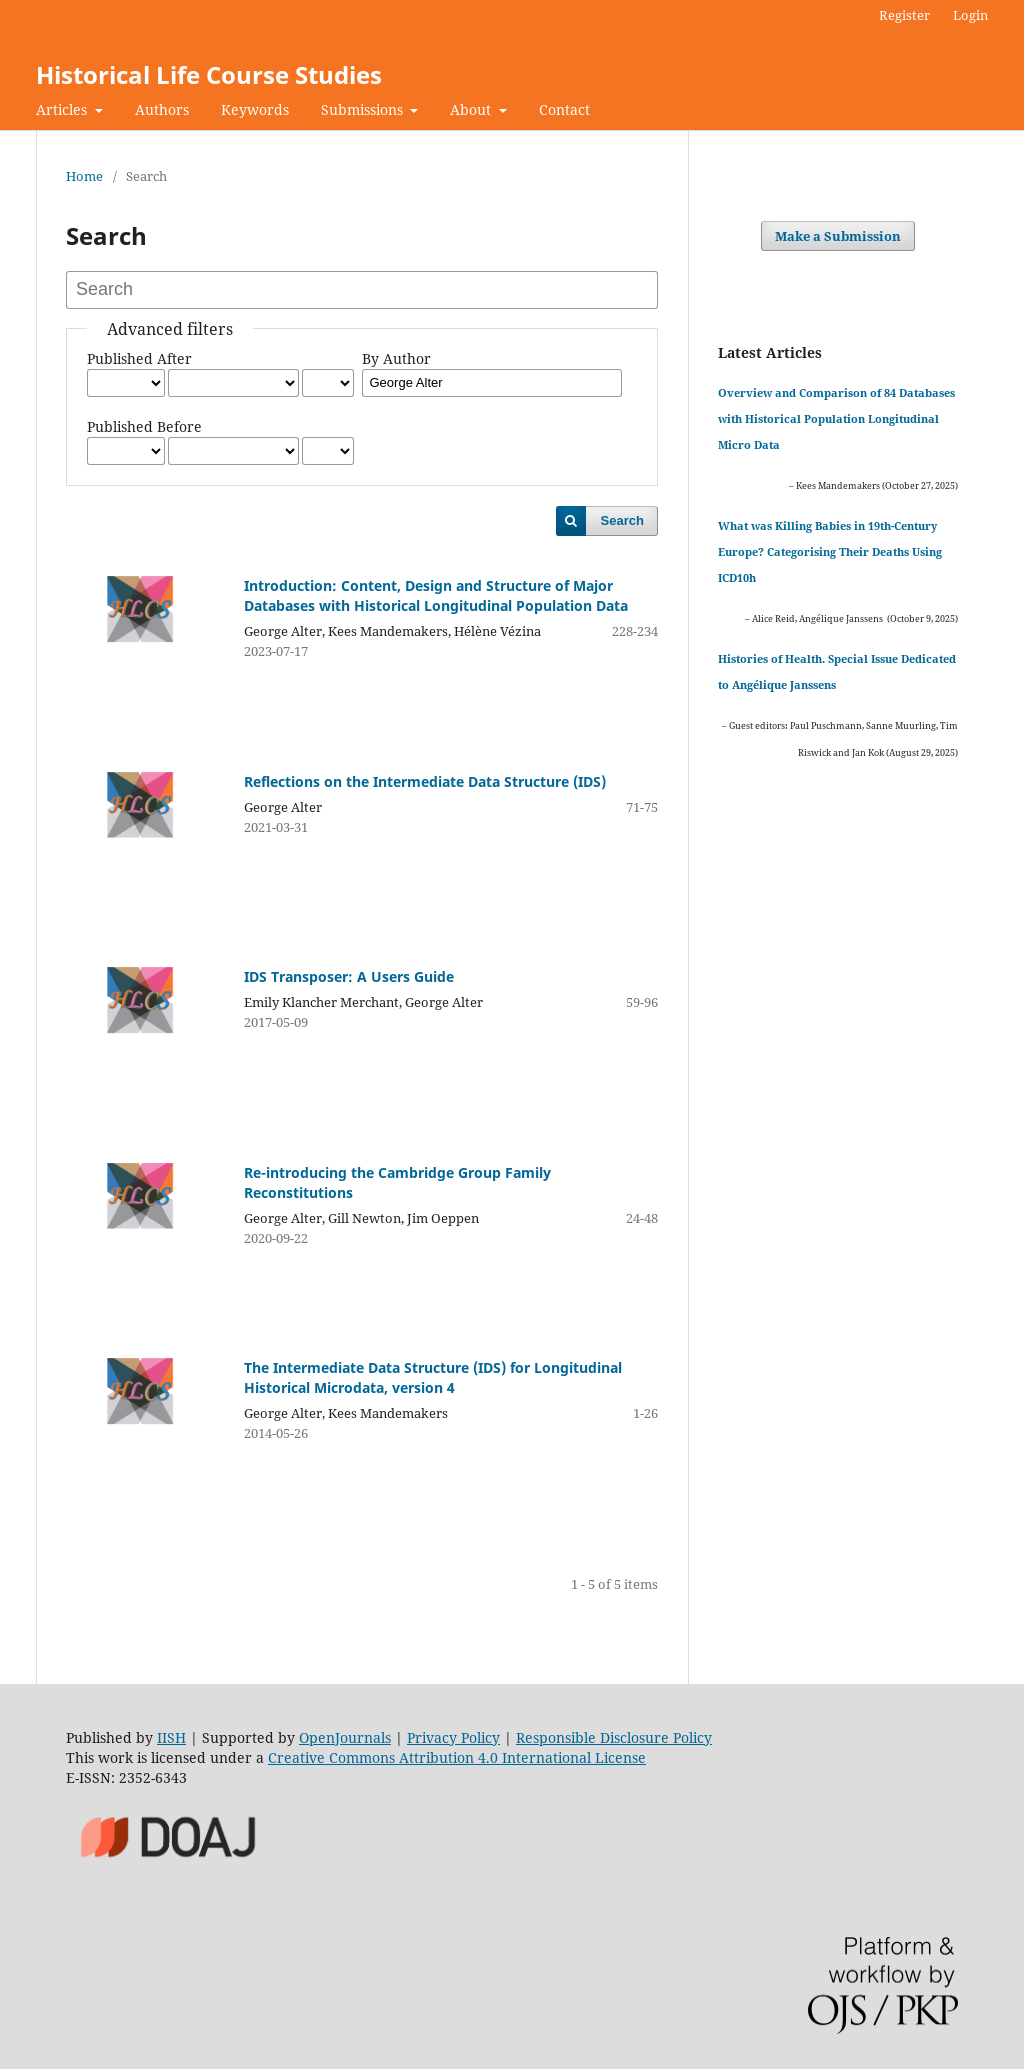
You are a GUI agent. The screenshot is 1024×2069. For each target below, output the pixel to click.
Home (84, 176)
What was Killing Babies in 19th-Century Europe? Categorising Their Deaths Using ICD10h (830, 551)
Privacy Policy (453, 1737)
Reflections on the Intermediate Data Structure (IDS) (425, 781)
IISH (171, 1737)
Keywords (255, 109)
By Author (396, 358)
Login (970, 15)
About (472, 109)
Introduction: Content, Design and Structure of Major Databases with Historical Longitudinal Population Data (436, 595)
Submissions (364, 109)
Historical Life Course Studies (209, 74)
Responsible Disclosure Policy (614, 1737)
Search (622, 520)
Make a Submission (838, 236)
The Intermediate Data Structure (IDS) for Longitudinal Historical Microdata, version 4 (433, 1377)
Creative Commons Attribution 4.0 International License (457, 1757)
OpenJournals (345, 1737)
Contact (564, 109)
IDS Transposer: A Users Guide (349, 976)
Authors (162, 109)
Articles (63, 109)
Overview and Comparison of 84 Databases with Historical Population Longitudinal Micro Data (836, 418)
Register (904, 15)
